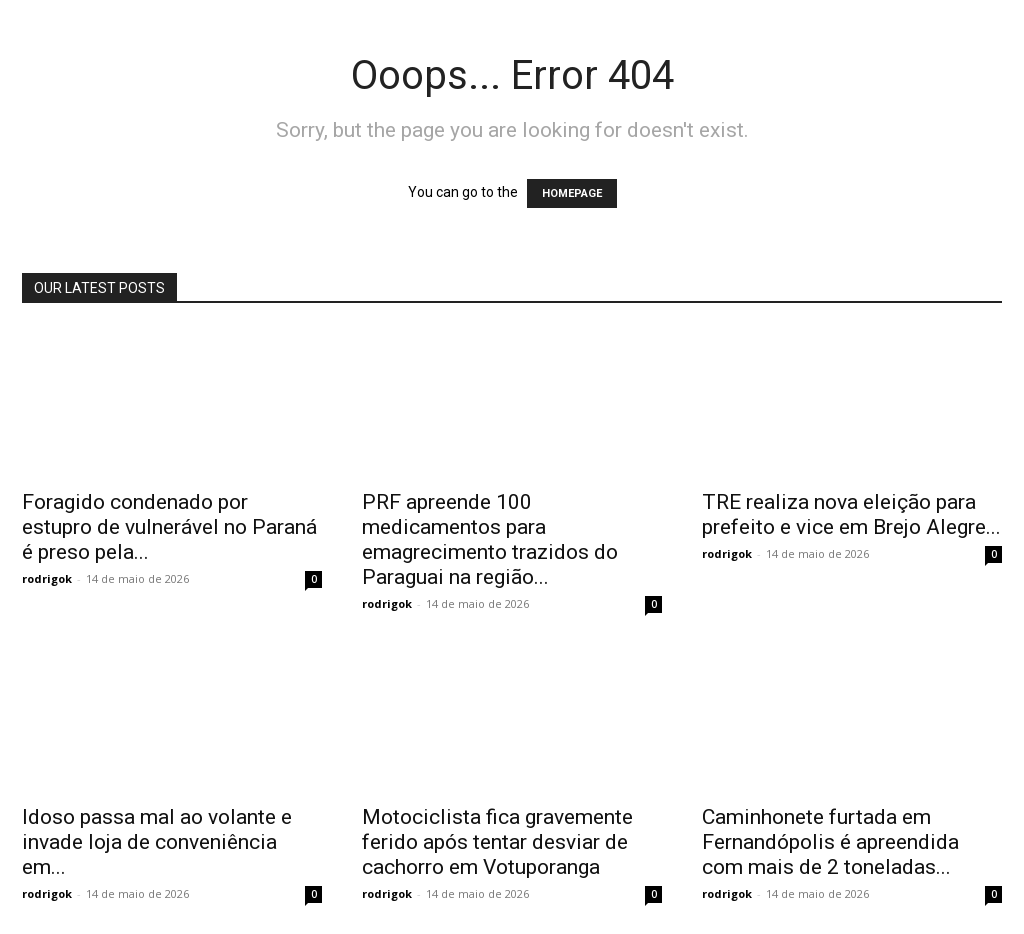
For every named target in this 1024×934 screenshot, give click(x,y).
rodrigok (47, 578)
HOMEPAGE (572, 193)
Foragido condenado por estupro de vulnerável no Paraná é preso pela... (169, 527)
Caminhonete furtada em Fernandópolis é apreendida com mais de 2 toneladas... (830, 842)
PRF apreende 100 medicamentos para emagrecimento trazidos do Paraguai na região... (490, 539)
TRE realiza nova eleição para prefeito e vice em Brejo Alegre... (851, 514)
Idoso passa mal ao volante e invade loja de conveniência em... (157, 842)
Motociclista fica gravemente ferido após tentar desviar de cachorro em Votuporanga (497, 842)
